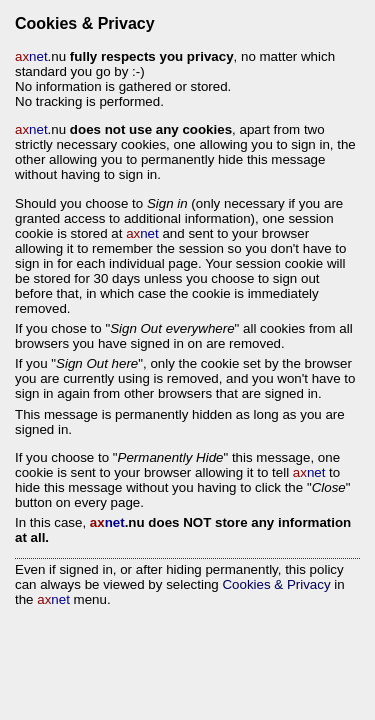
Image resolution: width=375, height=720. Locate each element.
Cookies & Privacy (276, 584)
